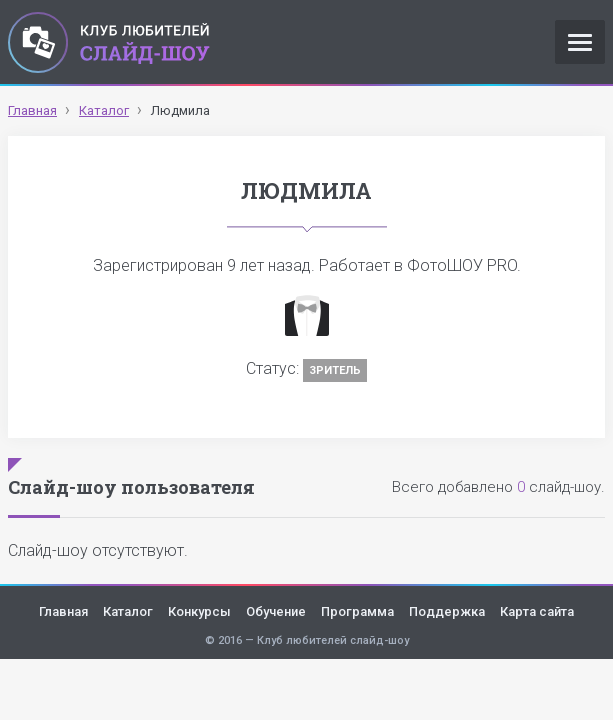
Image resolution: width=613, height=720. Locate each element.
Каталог (128, 611)
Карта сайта (537, 611)
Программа (357, 611)
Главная (63, 611)
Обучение (276, 611)
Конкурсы (199, 611)
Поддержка (447, 611)
